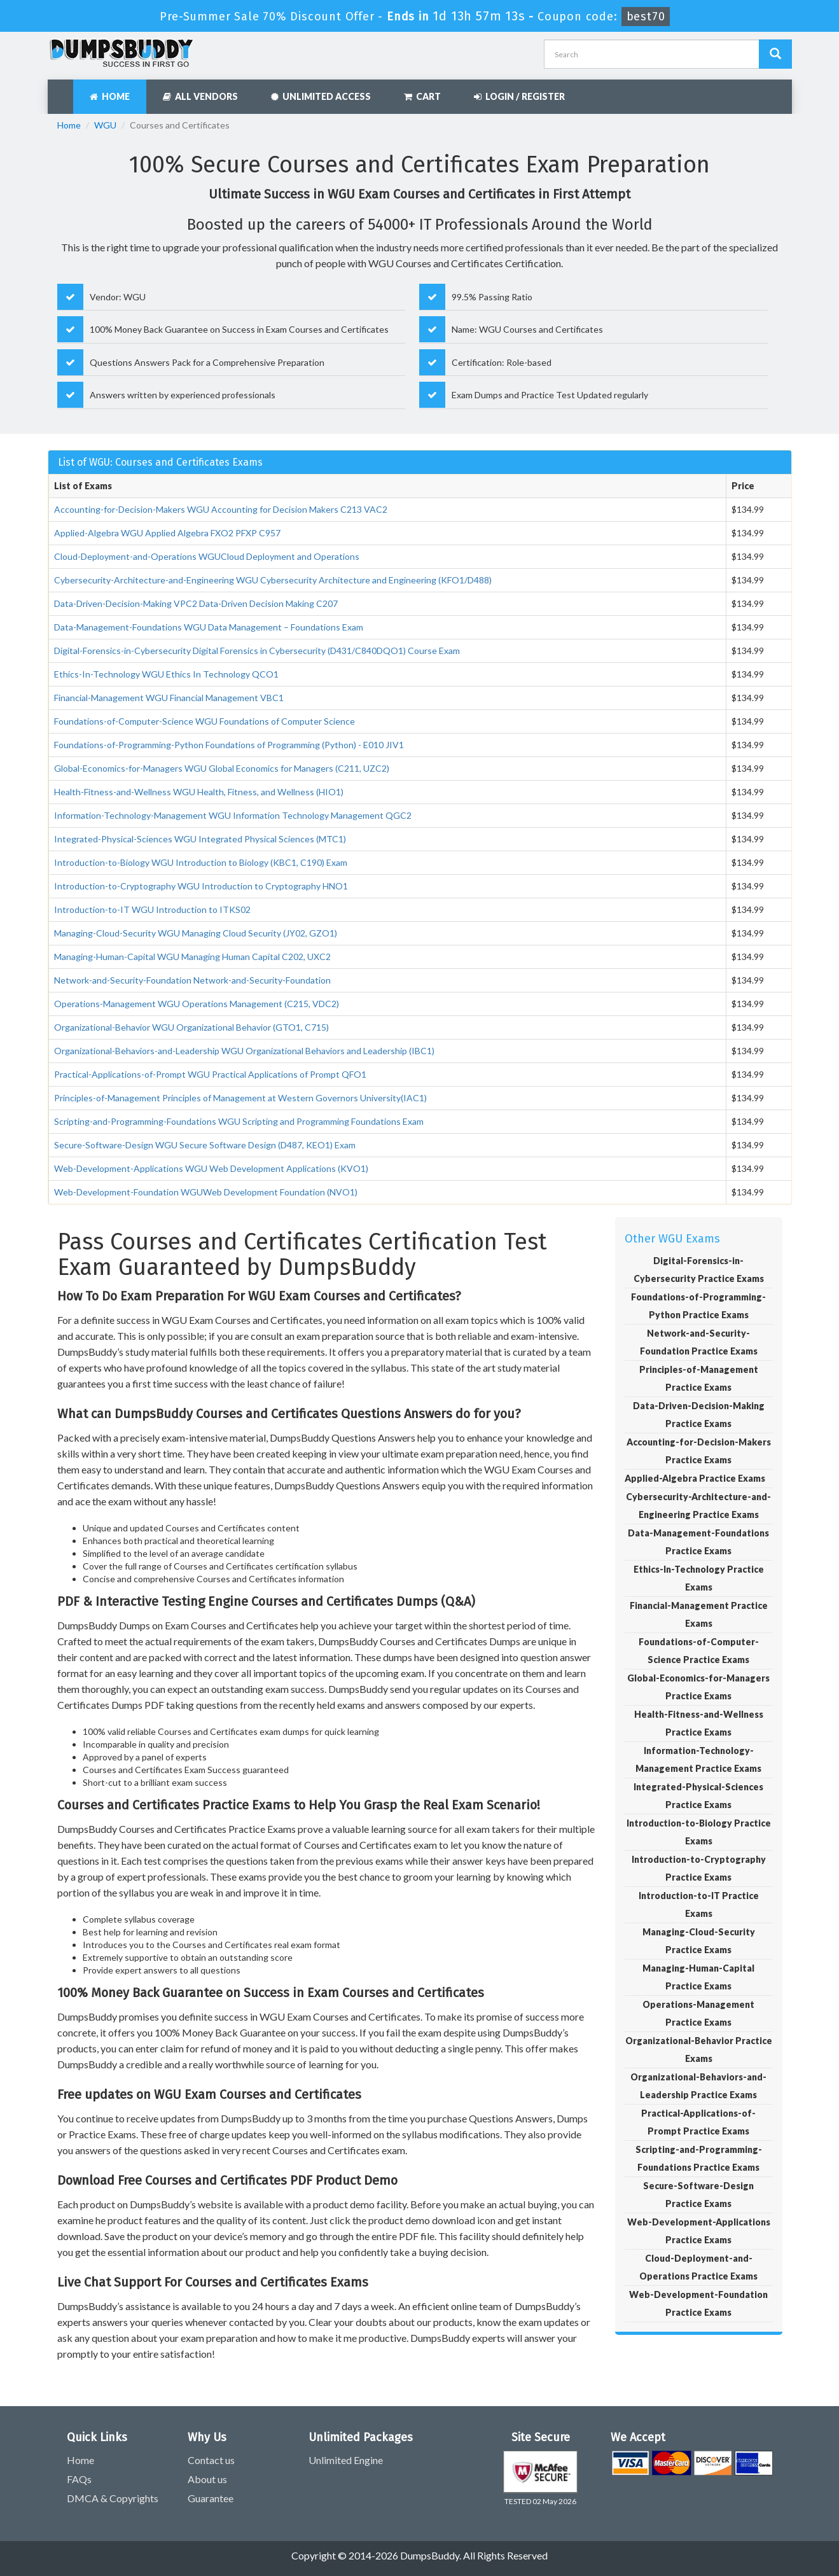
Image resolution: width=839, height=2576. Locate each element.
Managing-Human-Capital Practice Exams (698, 1977)
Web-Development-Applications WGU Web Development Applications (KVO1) (211, 1168)
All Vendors (200, 96)
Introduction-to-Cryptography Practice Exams (699, 1868)
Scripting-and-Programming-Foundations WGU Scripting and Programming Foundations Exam (239, 1121)
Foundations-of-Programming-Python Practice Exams (698, 1305)
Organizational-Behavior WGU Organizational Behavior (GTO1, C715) (191, 1027)
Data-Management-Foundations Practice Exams (698, 1542)
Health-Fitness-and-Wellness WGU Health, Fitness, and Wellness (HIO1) (198, 791)
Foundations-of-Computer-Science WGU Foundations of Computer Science (204, 721)
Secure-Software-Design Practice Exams (698, 2194)
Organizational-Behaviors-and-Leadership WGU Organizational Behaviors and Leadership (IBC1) (244, 1050)
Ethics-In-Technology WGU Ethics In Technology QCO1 (166, 674)
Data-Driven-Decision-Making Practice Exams (699, 1414)
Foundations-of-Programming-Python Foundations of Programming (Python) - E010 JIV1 (229, 744)
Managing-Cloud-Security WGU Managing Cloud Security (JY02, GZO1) (195, 933)
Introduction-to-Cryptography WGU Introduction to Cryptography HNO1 (201, 886)
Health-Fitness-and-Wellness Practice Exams (698, 1723)
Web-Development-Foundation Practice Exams (698, 2303)
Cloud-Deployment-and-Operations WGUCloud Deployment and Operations (206, 556)
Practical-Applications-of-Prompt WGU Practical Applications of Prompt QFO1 (210, 1074)
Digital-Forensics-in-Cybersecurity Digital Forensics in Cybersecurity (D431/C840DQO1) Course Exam (257, 650)
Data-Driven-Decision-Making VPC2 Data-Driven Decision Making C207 (196, 603)
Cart (422, 96)
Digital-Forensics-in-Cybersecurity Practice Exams (699, 1269)
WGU (105, 125)
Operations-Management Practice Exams (698, 2013)
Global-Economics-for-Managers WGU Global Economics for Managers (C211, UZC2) (221, 768)
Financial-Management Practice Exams (699, 1614)
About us (207, 2479)
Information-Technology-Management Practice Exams (698, 1759)
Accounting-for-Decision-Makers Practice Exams (699, 1451)
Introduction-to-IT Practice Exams (699, 1904)
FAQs (79, 2479)
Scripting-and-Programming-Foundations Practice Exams (698, 2158)
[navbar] (63, 90)
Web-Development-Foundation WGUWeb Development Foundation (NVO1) (205, 1192)
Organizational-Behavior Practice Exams (698, 2049)
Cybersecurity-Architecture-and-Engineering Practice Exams (698, 1505)
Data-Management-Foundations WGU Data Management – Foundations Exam (208, 627)
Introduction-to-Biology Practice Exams (699, 1832)
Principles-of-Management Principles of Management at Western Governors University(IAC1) (240, 1097)
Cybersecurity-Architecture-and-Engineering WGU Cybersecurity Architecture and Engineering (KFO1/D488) (273, 579)
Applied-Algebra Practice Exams (695, 1478)
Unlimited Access (321, 96)
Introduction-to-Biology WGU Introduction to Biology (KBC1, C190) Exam (200, 862)
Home (110, 96)
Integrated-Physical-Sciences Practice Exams (698, 1795)
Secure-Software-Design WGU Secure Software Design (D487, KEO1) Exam (205, 1144)
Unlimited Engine (346, 2460)
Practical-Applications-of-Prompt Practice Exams (698, 2122)
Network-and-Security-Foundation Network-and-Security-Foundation (192, 980)
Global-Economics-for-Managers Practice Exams (698, 1687)
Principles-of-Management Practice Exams (698, 1378)
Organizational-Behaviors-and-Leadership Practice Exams (698, 2085)
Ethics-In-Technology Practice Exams (699, 1578)
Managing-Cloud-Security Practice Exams (698, 1940)
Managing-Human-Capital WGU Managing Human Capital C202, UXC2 (192, 956)
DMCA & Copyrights (112, 2498)
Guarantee (210, 2498)
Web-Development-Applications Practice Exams (698, 2231)
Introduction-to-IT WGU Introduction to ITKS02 (152, 909)
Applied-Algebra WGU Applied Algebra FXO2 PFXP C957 (167, 532)
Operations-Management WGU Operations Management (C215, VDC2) (196, 1003)
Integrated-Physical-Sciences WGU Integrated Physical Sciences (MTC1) (200, 838)
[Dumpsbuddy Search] (775, 54)
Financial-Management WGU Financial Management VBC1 (169, 697)
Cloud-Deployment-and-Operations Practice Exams (698, 2267)
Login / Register (519, 96)
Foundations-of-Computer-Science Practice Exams (699, 1650)
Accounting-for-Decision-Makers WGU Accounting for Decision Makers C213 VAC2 (220, 509)
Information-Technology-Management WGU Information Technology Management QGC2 (233, 815)
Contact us (211, 2460)
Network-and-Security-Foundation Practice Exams (699, 1342)
